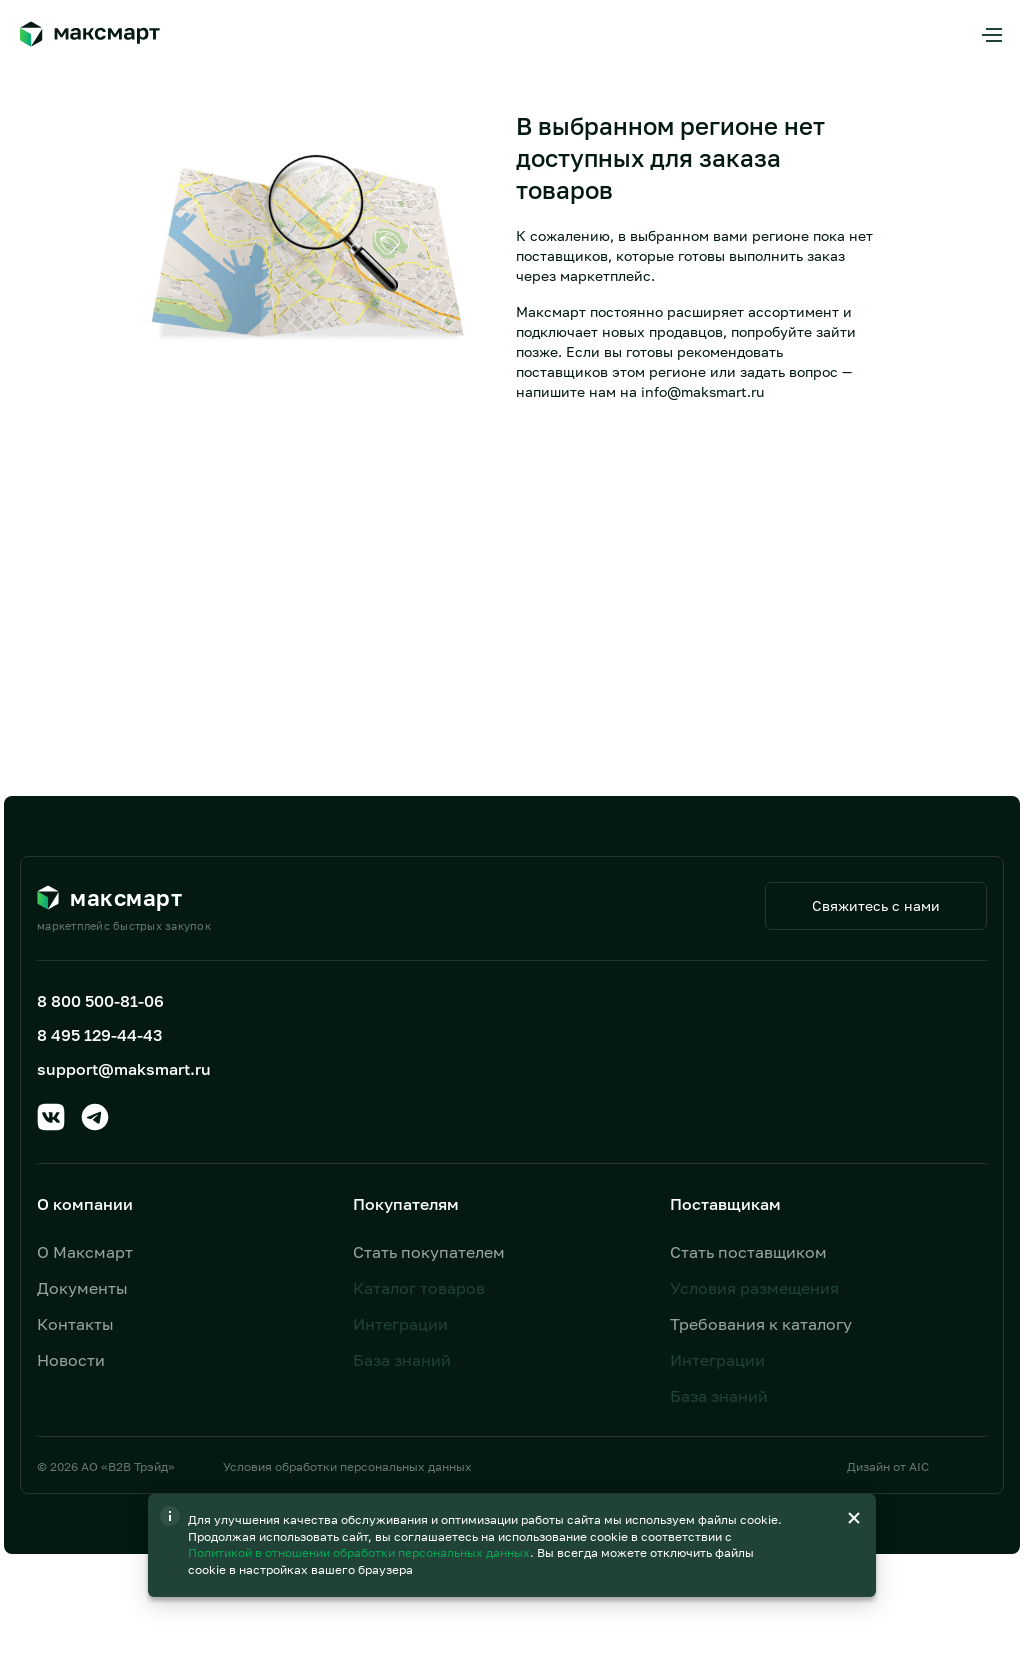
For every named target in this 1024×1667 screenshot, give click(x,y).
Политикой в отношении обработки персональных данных (360, 1552)
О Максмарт (85, 1252)
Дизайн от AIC (888, 1466)
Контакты (75, 1324)
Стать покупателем (429, 1252)
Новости (71, 1360)
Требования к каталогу (761, 1324)
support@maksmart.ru (124, 1069)
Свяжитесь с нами (876, 905)
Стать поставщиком (748, 1252)
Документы (82, 1288)
